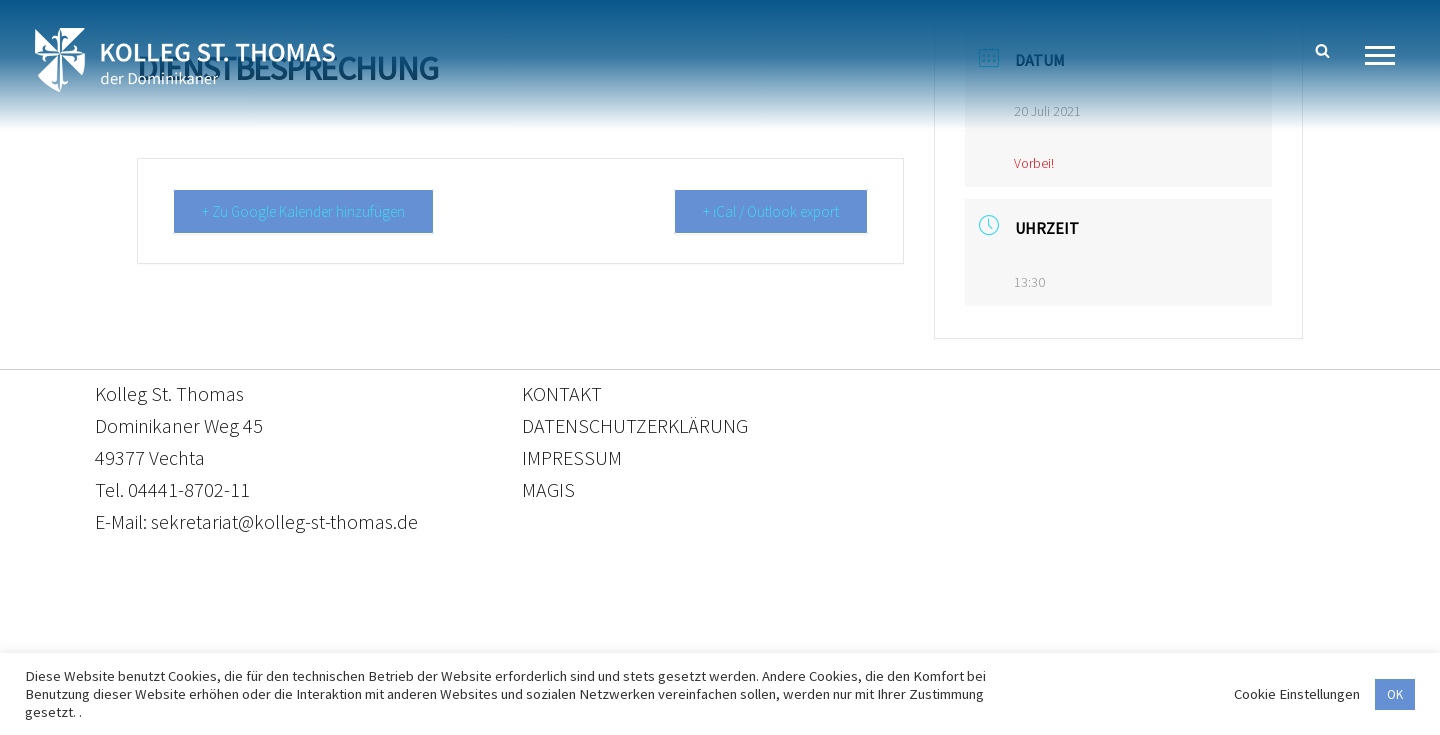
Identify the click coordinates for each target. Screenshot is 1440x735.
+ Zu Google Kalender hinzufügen (303, 211)
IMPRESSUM (572, 457)
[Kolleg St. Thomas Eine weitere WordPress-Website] (185, 60)
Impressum (883, 641)
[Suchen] (1322, 50)
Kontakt (531, 641)
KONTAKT (562, 393)
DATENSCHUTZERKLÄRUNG (635, 425)
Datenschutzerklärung (700, 641)
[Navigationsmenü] (1387, 55)
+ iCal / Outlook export (771, 211)
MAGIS (548, 489)
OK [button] (1395, 694)
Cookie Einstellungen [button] (1297, 694)
